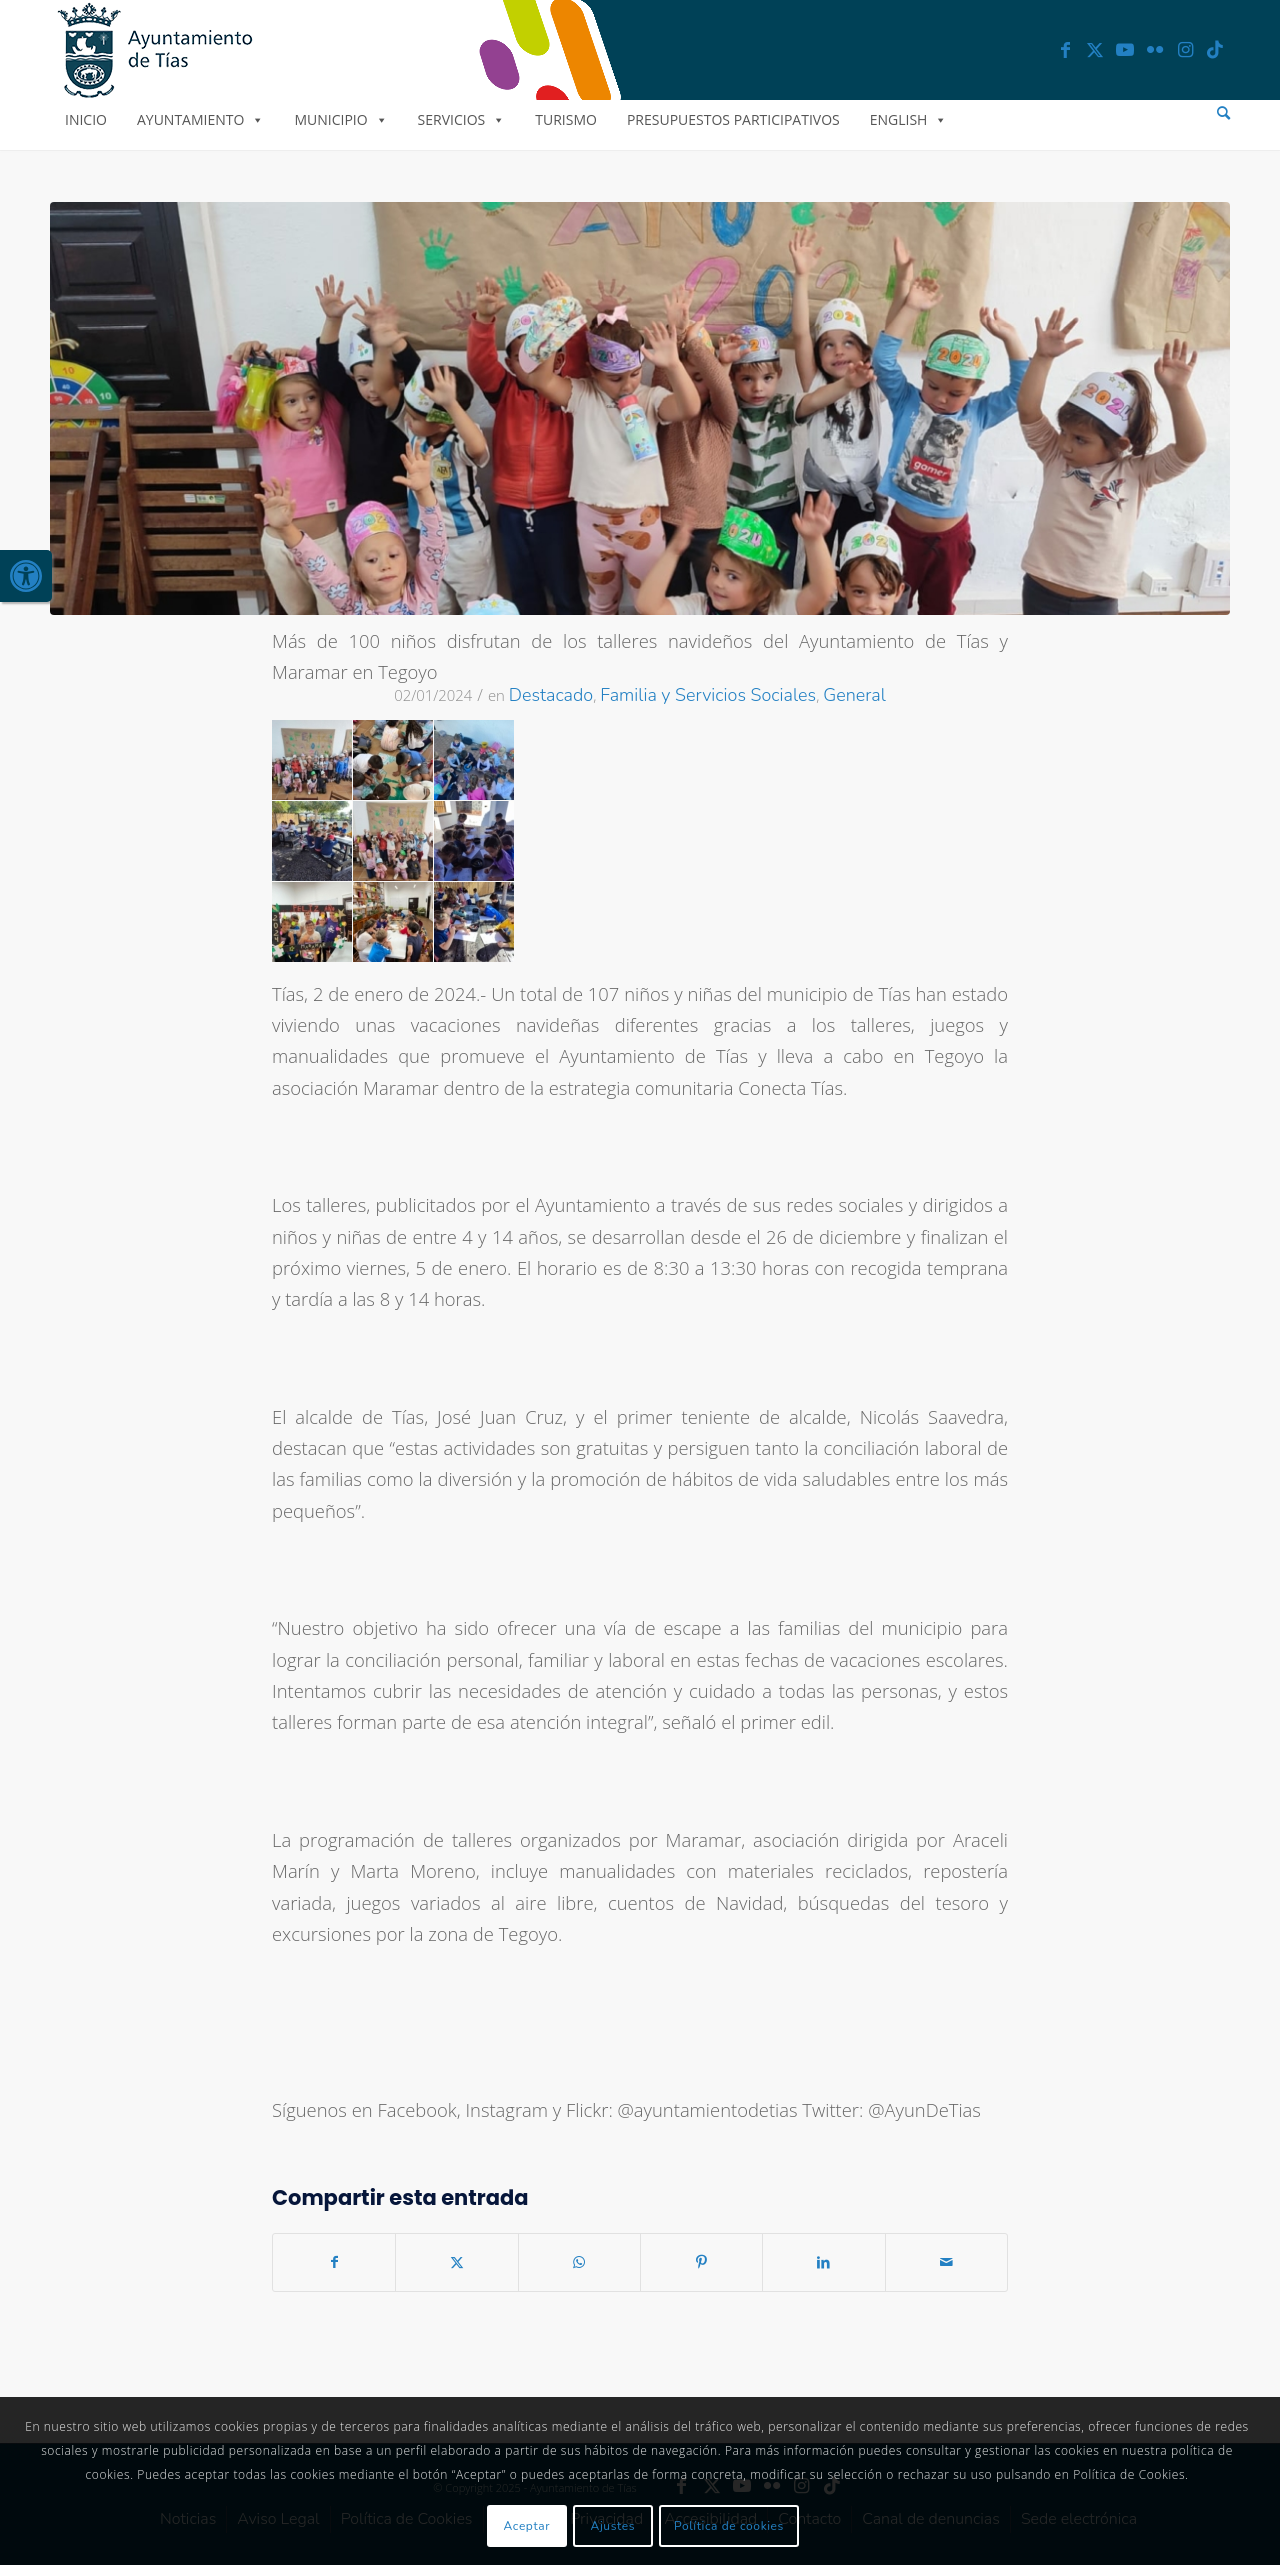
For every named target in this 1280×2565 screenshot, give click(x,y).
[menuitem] (1223, 113)
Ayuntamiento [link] (200, 119)
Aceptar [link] (527, 2526)
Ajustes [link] (613, 2526)
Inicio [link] (86, 119)
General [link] (854, 695)
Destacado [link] (551, 695)
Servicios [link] (462, 119)
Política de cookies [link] (729, 2526)
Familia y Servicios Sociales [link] (708, 695)
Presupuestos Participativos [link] (733, 119)
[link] (26, 576)
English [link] (909, 119)
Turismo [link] (566, 119)
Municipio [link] (340, 119)
